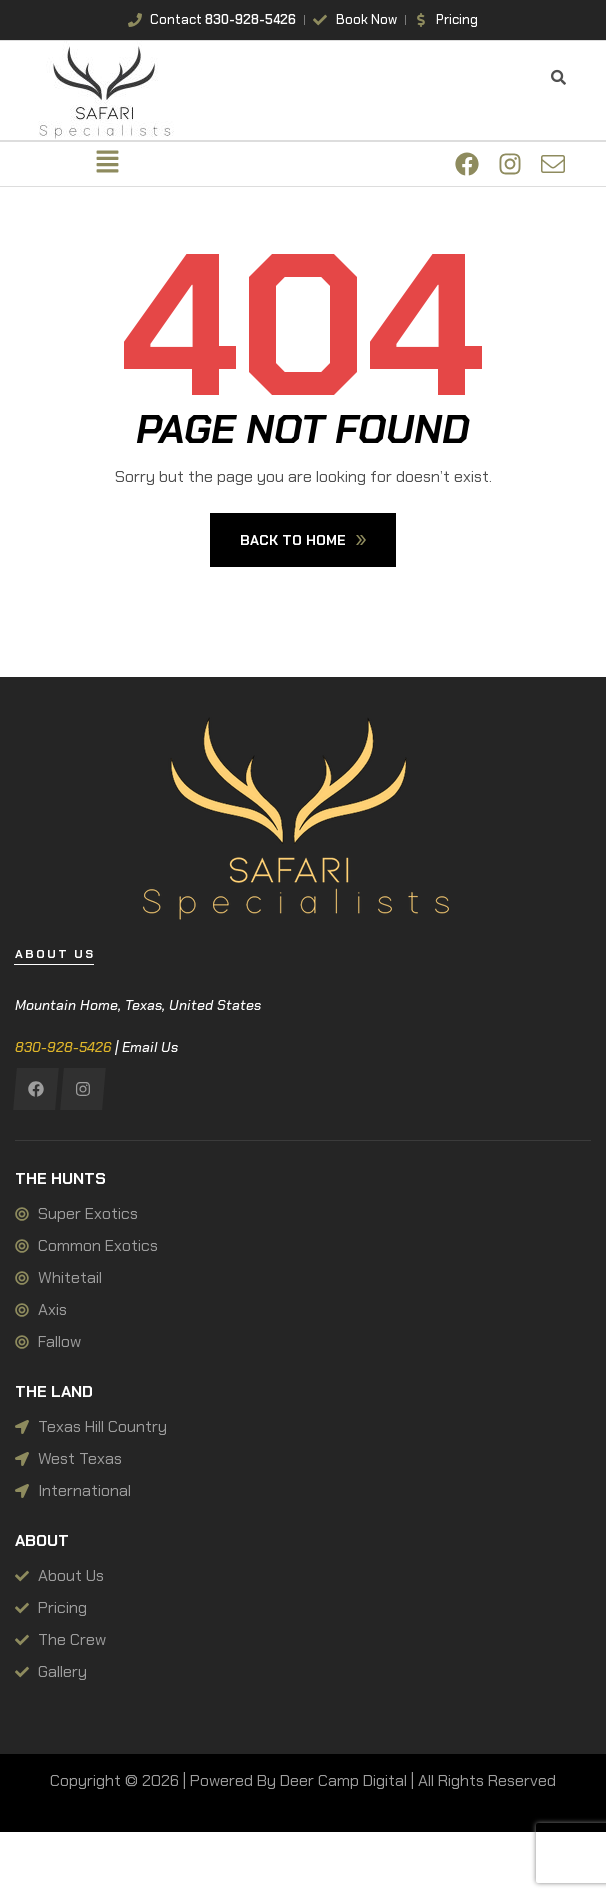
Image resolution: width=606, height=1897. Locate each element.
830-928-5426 (63, 1047)
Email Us (150, 1047)
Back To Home (303, 540)
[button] (107, 164)
